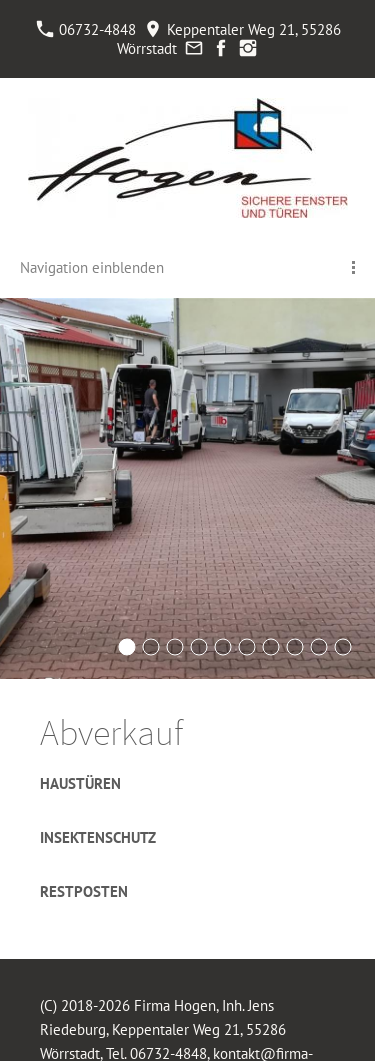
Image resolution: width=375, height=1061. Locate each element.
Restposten (84, 891)
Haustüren (80, 783)
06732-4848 (86, 29)
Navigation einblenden (92, 267)
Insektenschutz (98, 837)
